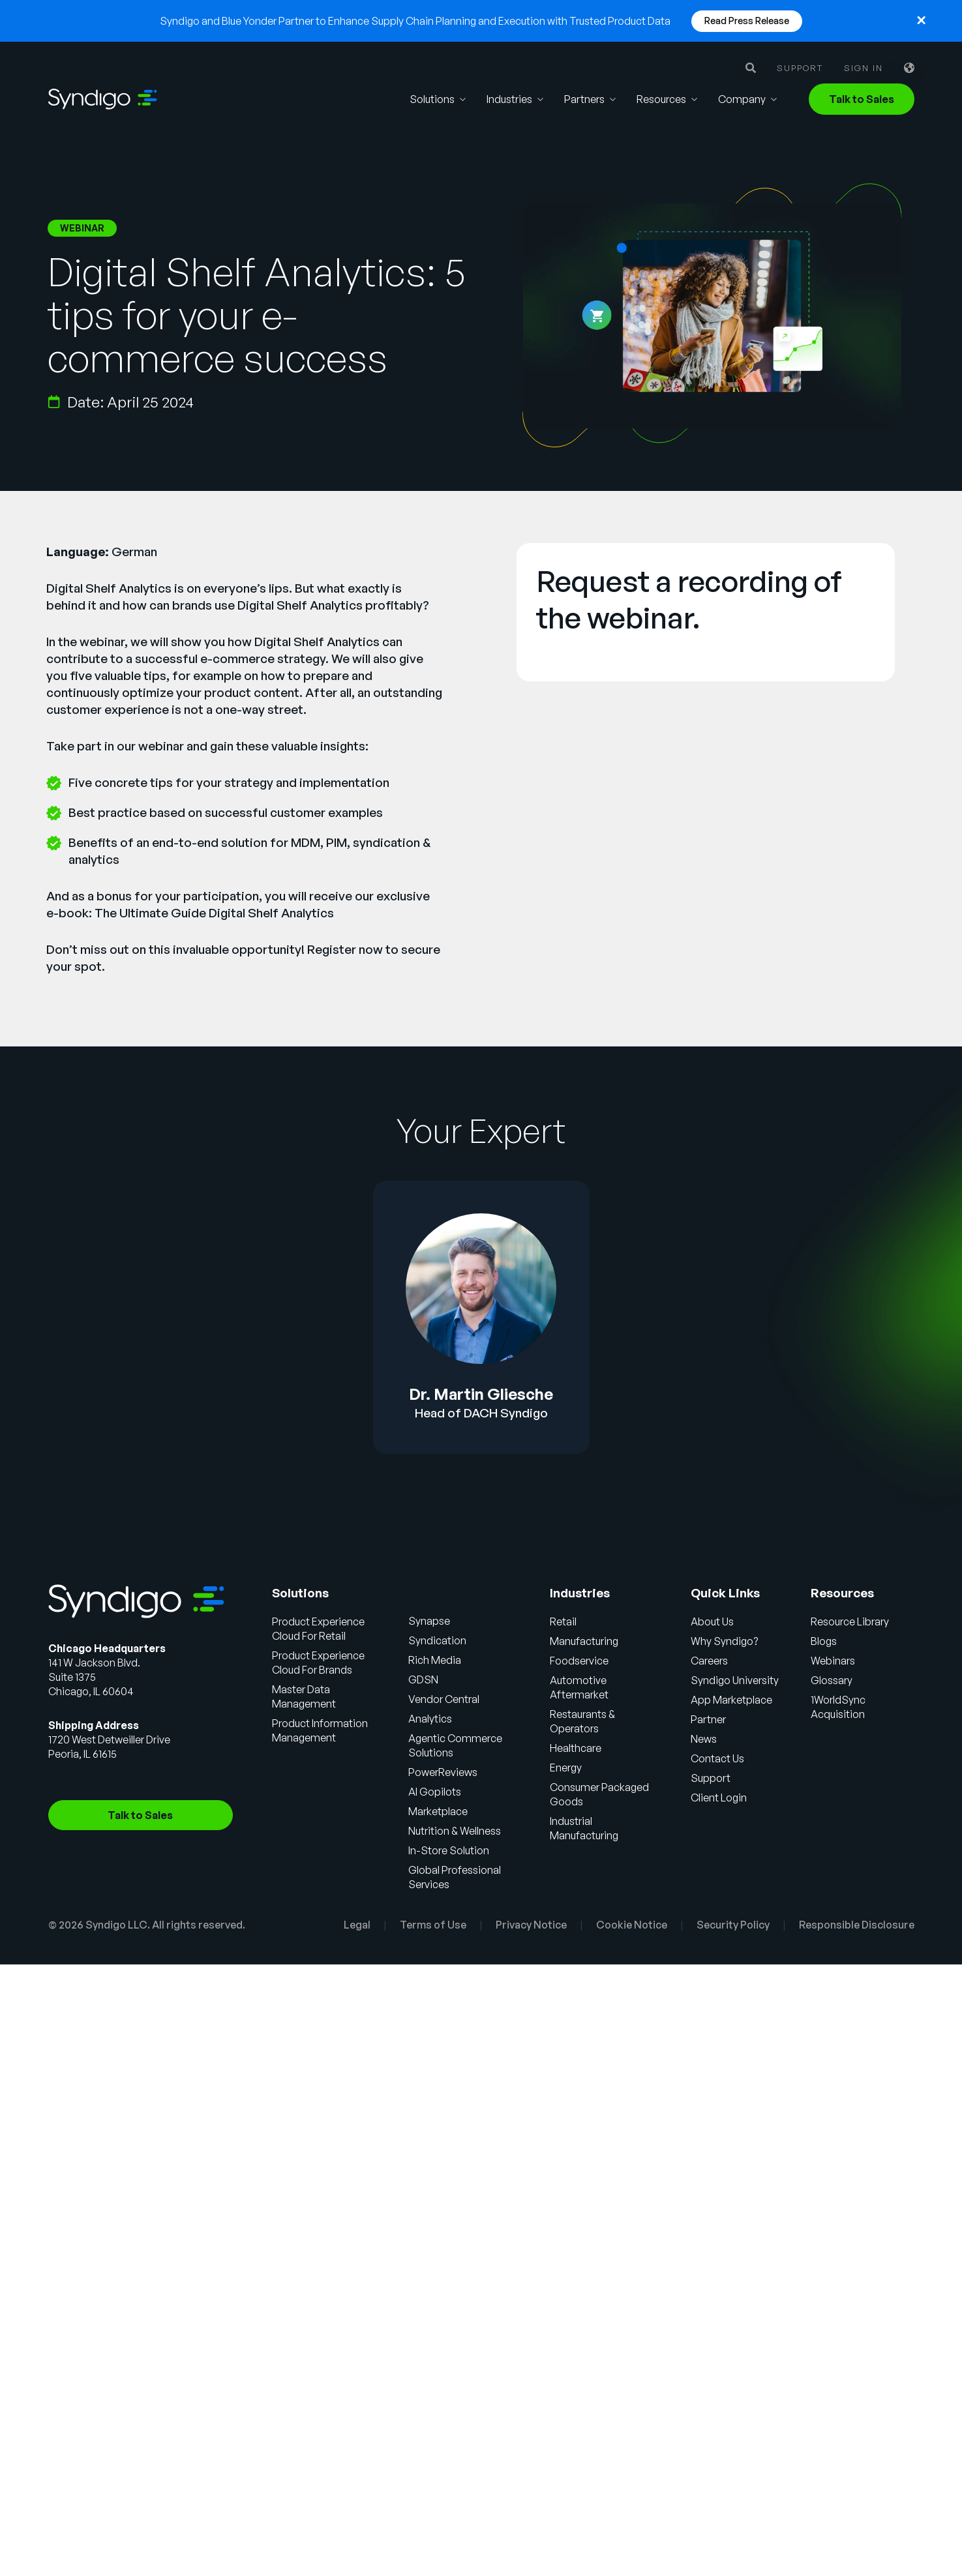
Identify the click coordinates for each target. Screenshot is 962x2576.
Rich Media (434, 1659)
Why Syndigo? (724, 1641)
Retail (563, 1621)
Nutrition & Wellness (454, 1830)
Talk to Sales (861, 99)
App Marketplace (731, 1699)
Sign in (863, 68)
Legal (357, 1924)
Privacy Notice (531, 1924)
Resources (661, 99)
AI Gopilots (434, 1791)
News (704, 1738)
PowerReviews (442, 1772)
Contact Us (717, 1758)
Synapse (429, 1620)
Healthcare (575, 1747)
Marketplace (438, 1811)
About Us (712, 1621)
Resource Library (850, 1621)
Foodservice (579, 1660)
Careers (709, 1660)
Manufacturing (584, 1641)
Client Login (719, 1797)
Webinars (833, 1660)
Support (800, 68)
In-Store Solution (448, 1850)
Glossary (831, 1680)
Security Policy (733, 1924)
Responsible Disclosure (856, 1924)
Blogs (824, 1641)
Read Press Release (746, 20)
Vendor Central (443, 1699)
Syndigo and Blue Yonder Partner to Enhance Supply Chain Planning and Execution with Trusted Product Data (415, 20)
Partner (708, 1719)
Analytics (430, 1718)
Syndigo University (735, 1680)
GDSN (423, 1679)
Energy (566, 1767)
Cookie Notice (631, 1924)
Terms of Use (433, 1924)
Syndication (437, 1640)
